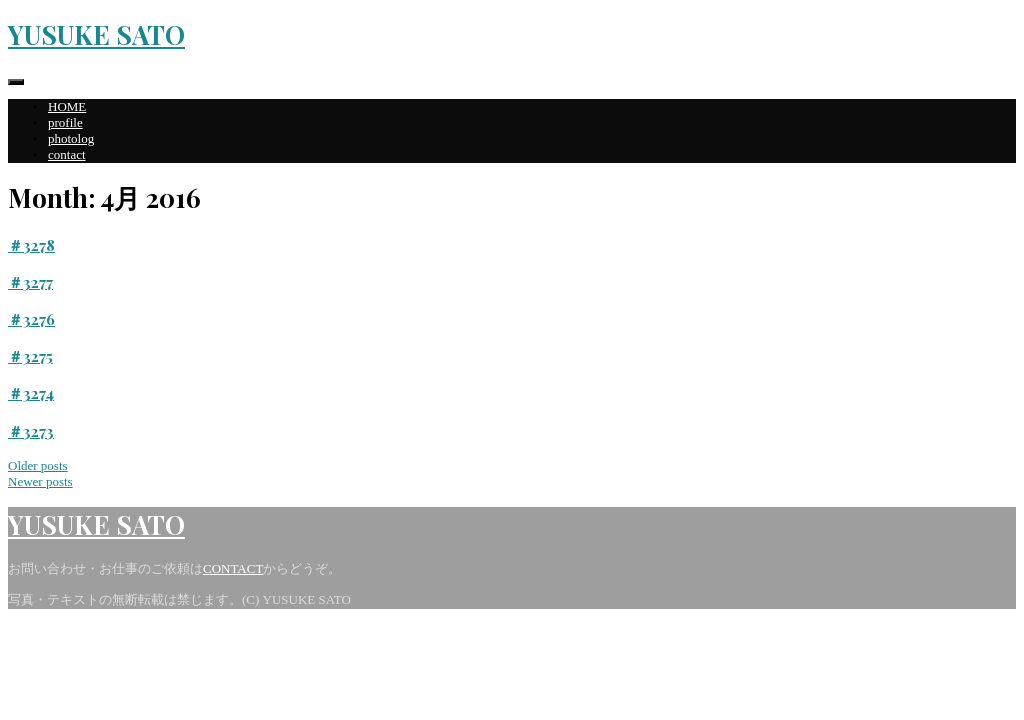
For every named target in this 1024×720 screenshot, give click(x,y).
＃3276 (31, 319)
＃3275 (30, 356)
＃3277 (30, 282)
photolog (71, 138)
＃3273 (31, 431)
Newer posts (40, 481)
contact (67, 154)
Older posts (38, 465)
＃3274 (31, 393)
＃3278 (31, 245)
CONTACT (233, 568)
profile (65, 122)
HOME (67, 106)
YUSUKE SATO (96, 34)
